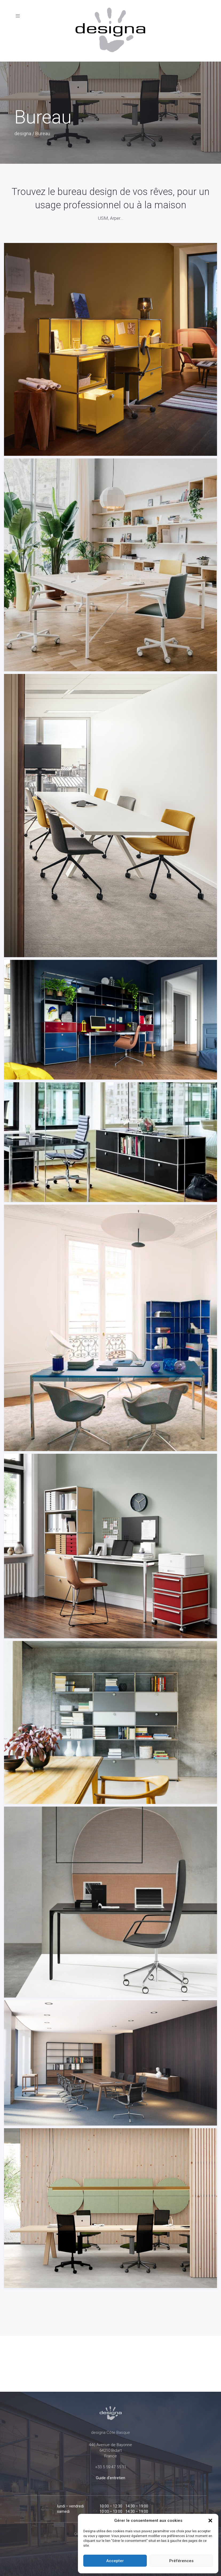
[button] (210, 2520)
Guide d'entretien (110, 2477)
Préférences (181, 2560)
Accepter (115, 2560)
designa (22, 133)
